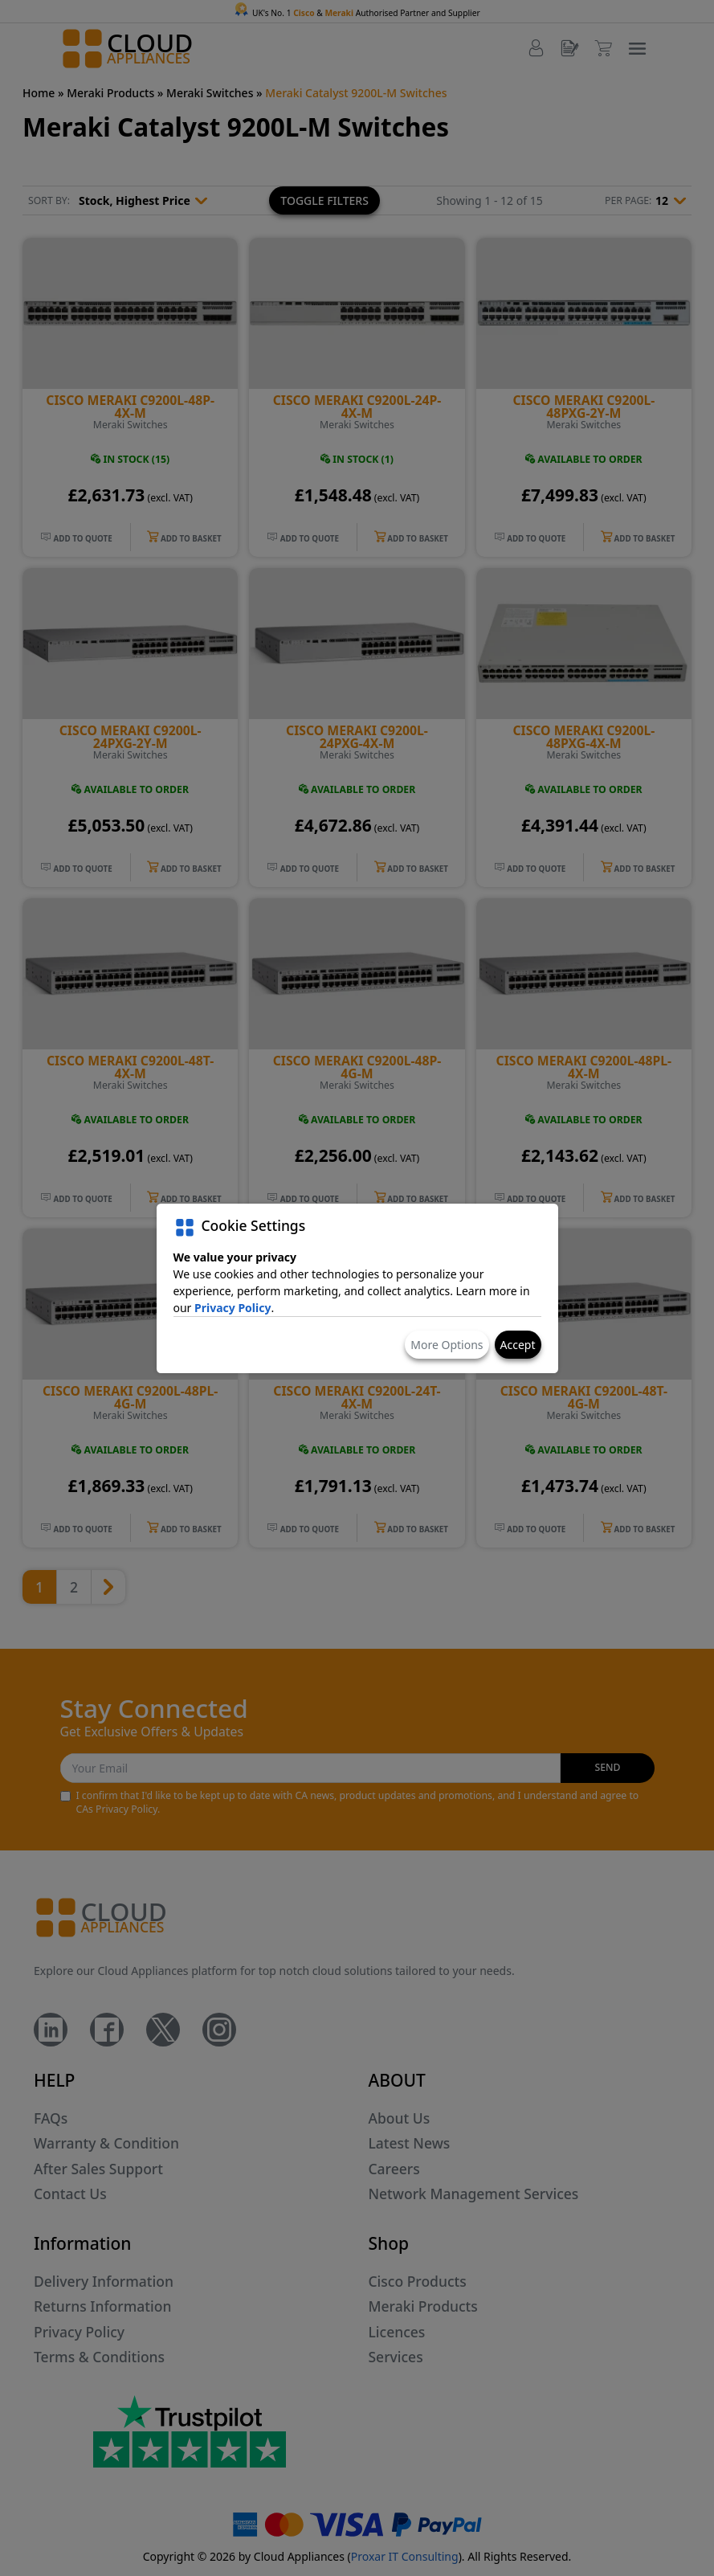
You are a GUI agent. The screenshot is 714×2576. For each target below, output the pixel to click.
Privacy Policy (232, 1307)
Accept (518, 1344)
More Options (446, 1344)
